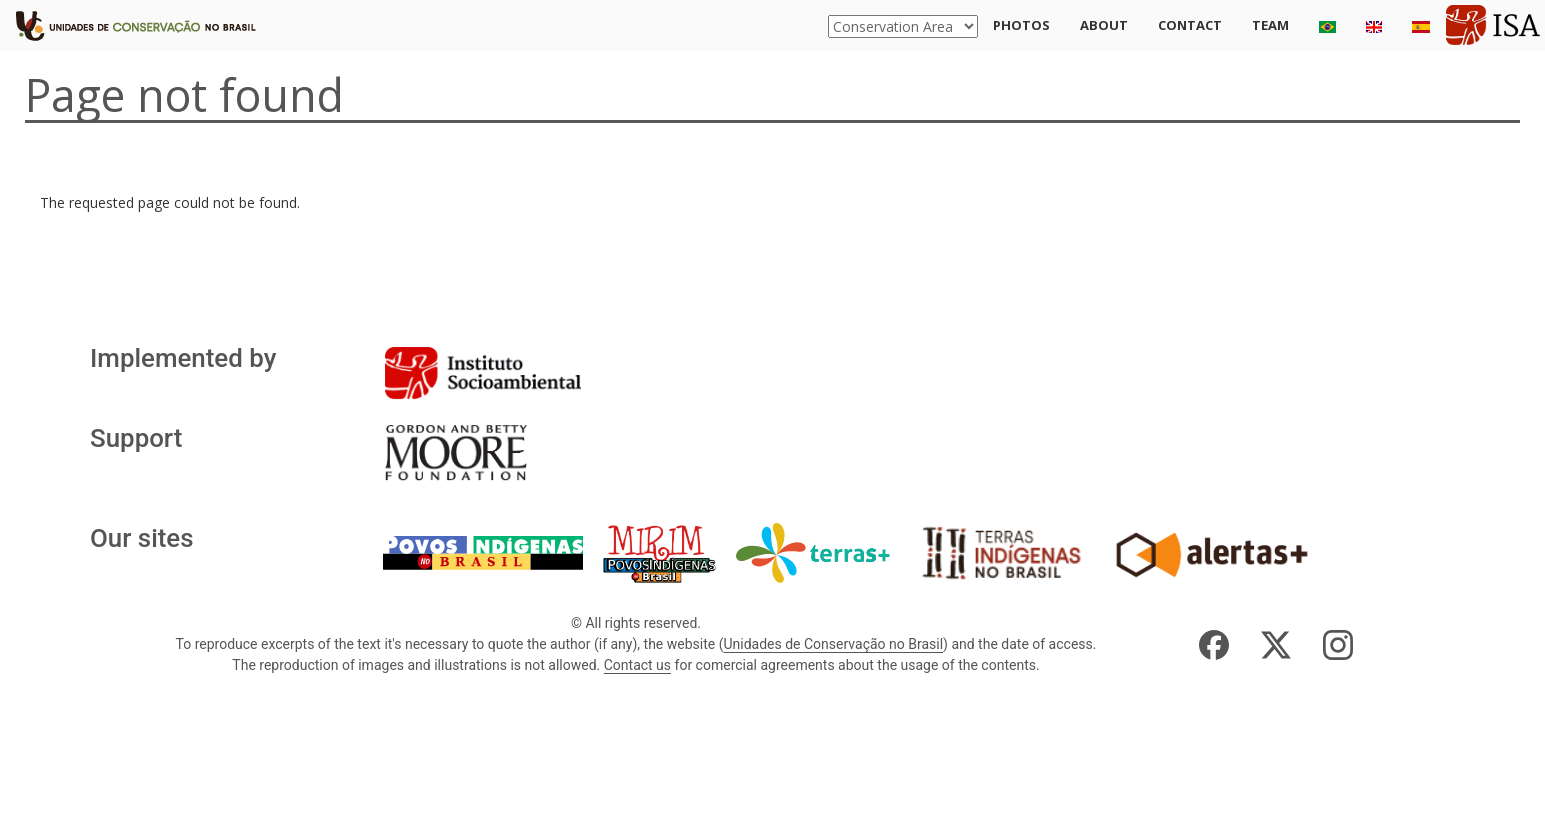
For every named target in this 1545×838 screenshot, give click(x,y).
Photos (1021, 25)
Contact (1190, 25)
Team (1270, 25)
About (1104, 25)
